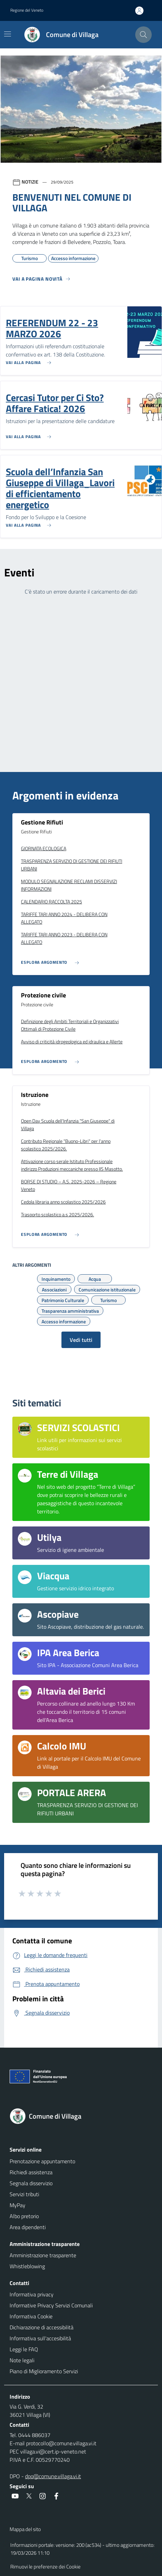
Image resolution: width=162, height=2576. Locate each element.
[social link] (15, 2496)
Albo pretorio (24, 2216)
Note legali (22, 2360)
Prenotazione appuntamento (42, 2161)
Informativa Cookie (31, 2316)
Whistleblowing (27, 2266)
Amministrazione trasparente (43, 2255)
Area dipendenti (28, 2227)
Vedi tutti (81, 1340)
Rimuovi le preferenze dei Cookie (45, 2567)
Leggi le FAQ (24, 2349)
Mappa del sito (25, 2529)
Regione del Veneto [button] (26, 10)
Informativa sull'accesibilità (40, 2338)
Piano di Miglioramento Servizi (44, 2371)
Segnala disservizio (31, 2183)
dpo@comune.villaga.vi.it (53, 2476)
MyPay (17, 2205)
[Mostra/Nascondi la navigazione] (7, 34)
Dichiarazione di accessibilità (41, 2327)
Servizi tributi (24, 2194)
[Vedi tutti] (41, 282)
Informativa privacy (32, 2294)
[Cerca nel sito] (143, 34)
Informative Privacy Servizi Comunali (51, 2305)
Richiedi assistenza (31, 2172)
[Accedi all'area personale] (142, 10)
